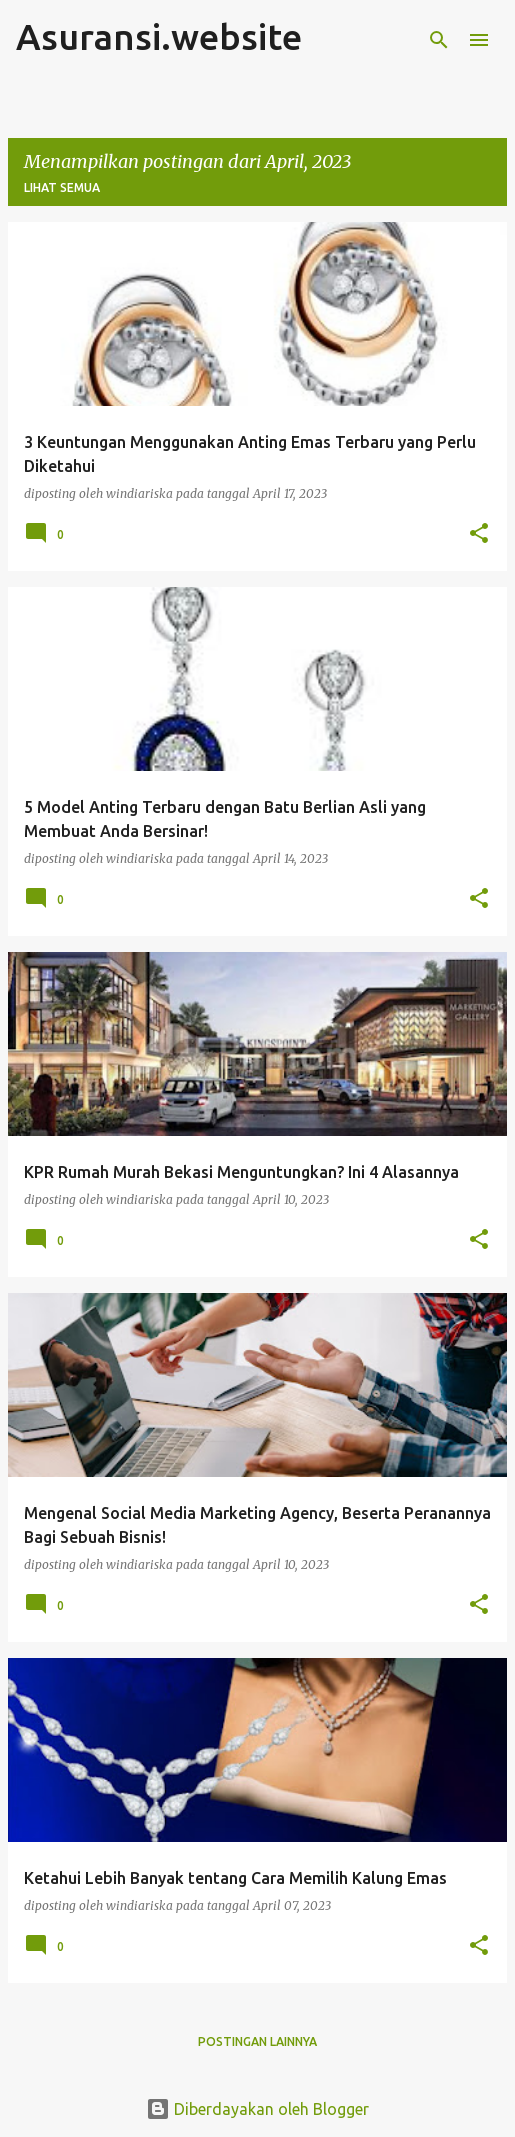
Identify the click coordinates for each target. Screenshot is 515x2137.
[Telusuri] (439, 40)
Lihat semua (62, 187)
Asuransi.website (159, 36)
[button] (479, 534)
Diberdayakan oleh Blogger (257, 2109)
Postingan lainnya (257, 2041)
